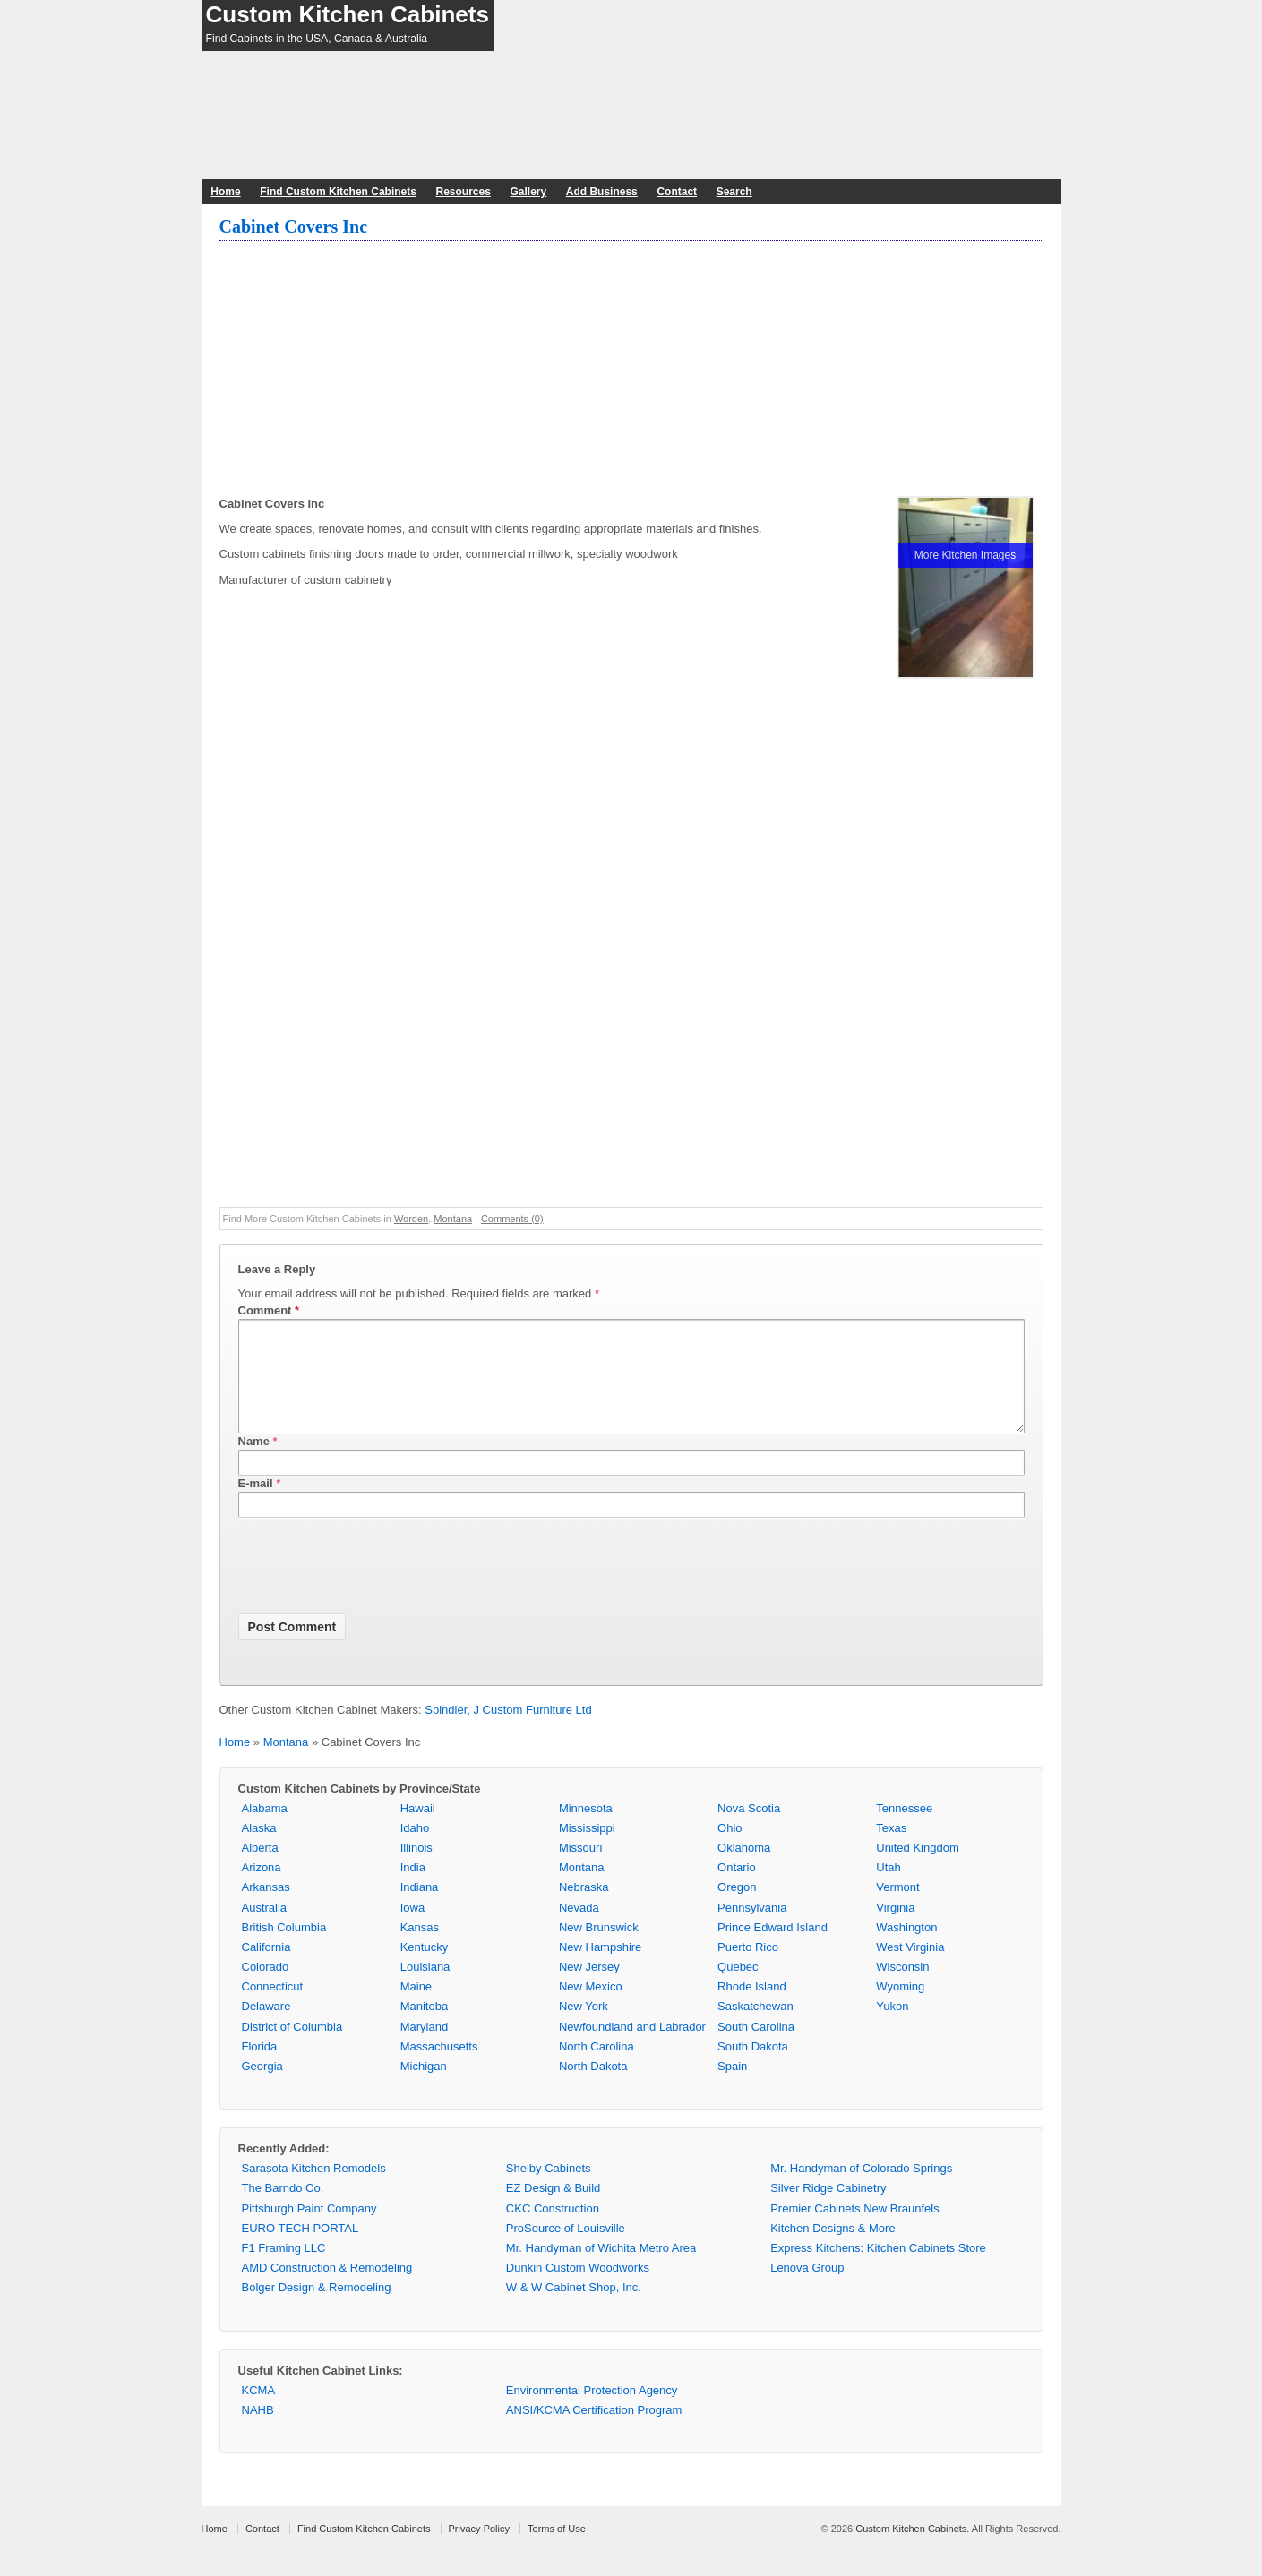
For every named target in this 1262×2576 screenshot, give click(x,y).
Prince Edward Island (772, 1949)
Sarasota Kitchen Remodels (314, 2189)
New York (583, 2027)
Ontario (736, 1889)
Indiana (419, 1908)
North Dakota (593, 2087)
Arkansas (266, 1908)
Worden (411, 1218)
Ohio (729, 1849)
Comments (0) (512, 1218)
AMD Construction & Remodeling (327, 2289)
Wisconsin (902, 1988)
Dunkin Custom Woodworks (577, 2289)
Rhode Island (751, 2008)
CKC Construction (552, 2230)
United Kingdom (917, 1869)
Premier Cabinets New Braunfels (855, 2230)
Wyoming (900, 2008)
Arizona (261, 1889)
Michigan (423, 2087)
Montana (453, 1218)
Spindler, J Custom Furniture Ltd (508, 1731)
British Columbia (284, 1949)
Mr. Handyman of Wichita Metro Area (601, 2269)
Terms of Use (557, 2550)
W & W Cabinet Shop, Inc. (573, 2308)
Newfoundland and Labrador (632, 2048)
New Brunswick (599, 1949)
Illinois (416, 1869)
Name (254, 1462)
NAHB (258, 2431)
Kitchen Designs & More (832, 2249)
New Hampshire (600, 1968)
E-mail (255, 1504)
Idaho (415, 1849)
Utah (888, 1889)
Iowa (412, 1929)
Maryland (424, 2048)
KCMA (259, 2411)
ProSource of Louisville (565, 2249)
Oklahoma (743, 1869)
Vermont (897, 1908)
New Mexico (590, 2008)
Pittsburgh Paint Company (309, 2230)
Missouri (580, 1869)
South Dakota (752, 2068)
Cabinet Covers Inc (293, 226)
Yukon (892, 2027)
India (412, 1889)
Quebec (738, 1988)
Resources (463, 191)
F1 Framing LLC (284, 2269)
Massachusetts (439, 2068)
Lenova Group (807, 2289)
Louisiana (425, 1988)
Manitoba (424, 2027)
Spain (732, 2087)
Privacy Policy (479, 2550)
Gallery (528, 191)
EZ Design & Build (553, 2209)
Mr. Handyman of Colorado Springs (861, 2189)
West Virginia (910, 1968)
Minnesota (586, 1829)
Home (225, 191)
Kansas (419, 1949)
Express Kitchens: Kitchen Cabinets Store (878, 2269)
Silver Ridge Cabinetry (828, 2209)
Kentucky (424, 1968)
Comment (269, 1310)
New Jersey (589, 1988)
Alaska (259, 1849)
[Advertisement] (631, 370)
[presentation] (374, 1590)
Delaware (266, 2027)
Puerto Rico (747, 1968)
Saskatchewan (755, 2027)
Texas (891, 1849)
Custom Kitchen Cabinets (347, 14)
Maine (416, 2008)
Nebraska (584, 1908)
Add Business (602, 191)
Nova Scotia (748, 1829)
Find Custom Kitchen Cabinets (338, 191)
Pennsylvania (751, 1929)
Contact (677, 191)
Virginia (895, 1929)
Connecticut (273, 2008)
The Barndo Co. (283, 2209)
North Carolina (596, 2068)
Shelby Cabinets (548, 2189)
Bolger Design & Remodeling (316, 2308)
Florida (260, 2068)
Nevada (579, 1929)
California (266, 1968)
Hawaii (417, 1829)
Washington (906, 1949)
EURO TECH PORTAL (300, 2249)
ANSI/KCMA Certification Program (594, 2431)
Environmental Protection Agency (592, 2411)
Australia (265, 1929)
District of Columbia (292, 2048)
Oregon (736, 1908)
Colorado (265, 1988)
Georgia (262, 2087)
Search (734, 191)
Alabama (265, 1829)
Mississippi (587, 1849)
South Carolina (755, 2048)
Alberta (260, 1869)
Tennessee (904, 1829)
